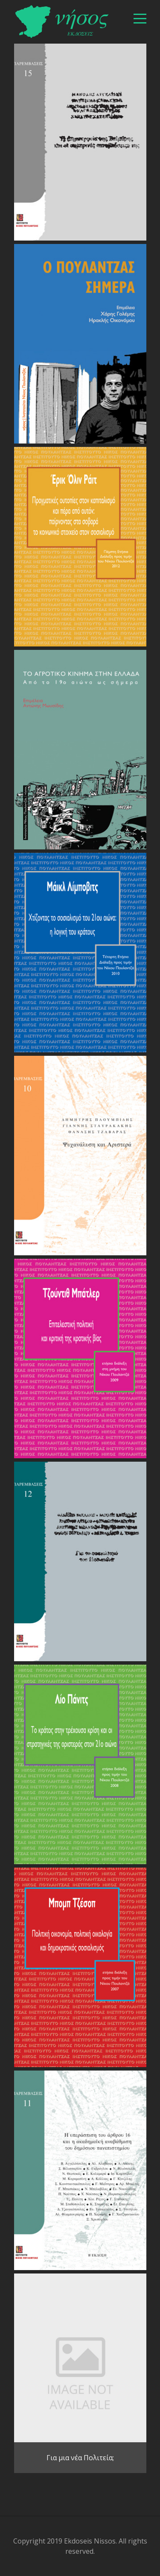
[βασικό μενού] (140, 18)
